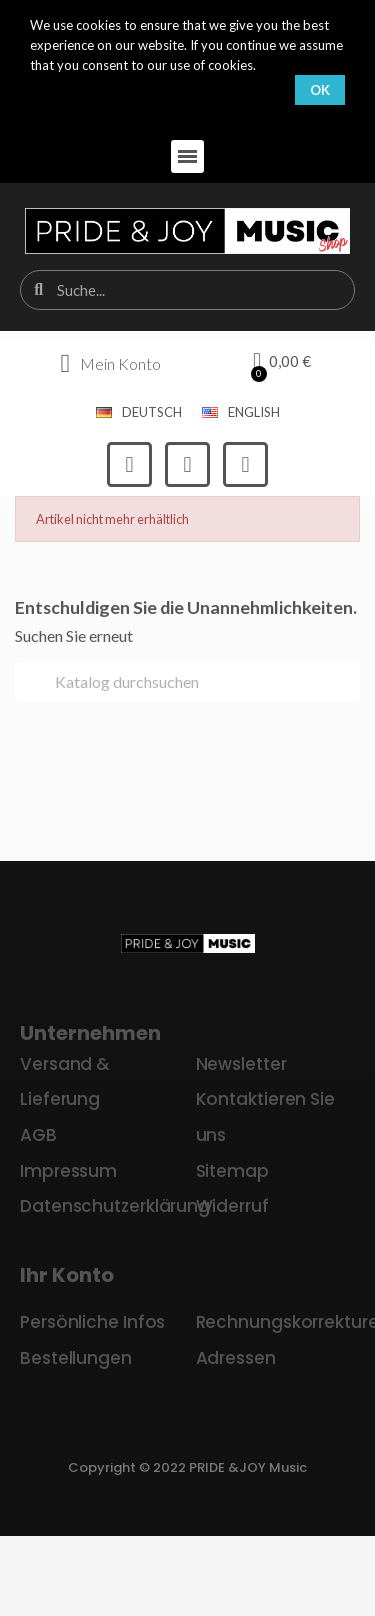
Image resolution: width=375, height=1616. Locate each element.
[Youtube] (245, 464)
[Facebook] (129, 464)
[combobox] (189, 290)
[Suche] (187, 682)
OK (320, 90)
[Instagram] (187, 464)
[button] (187, 156)
